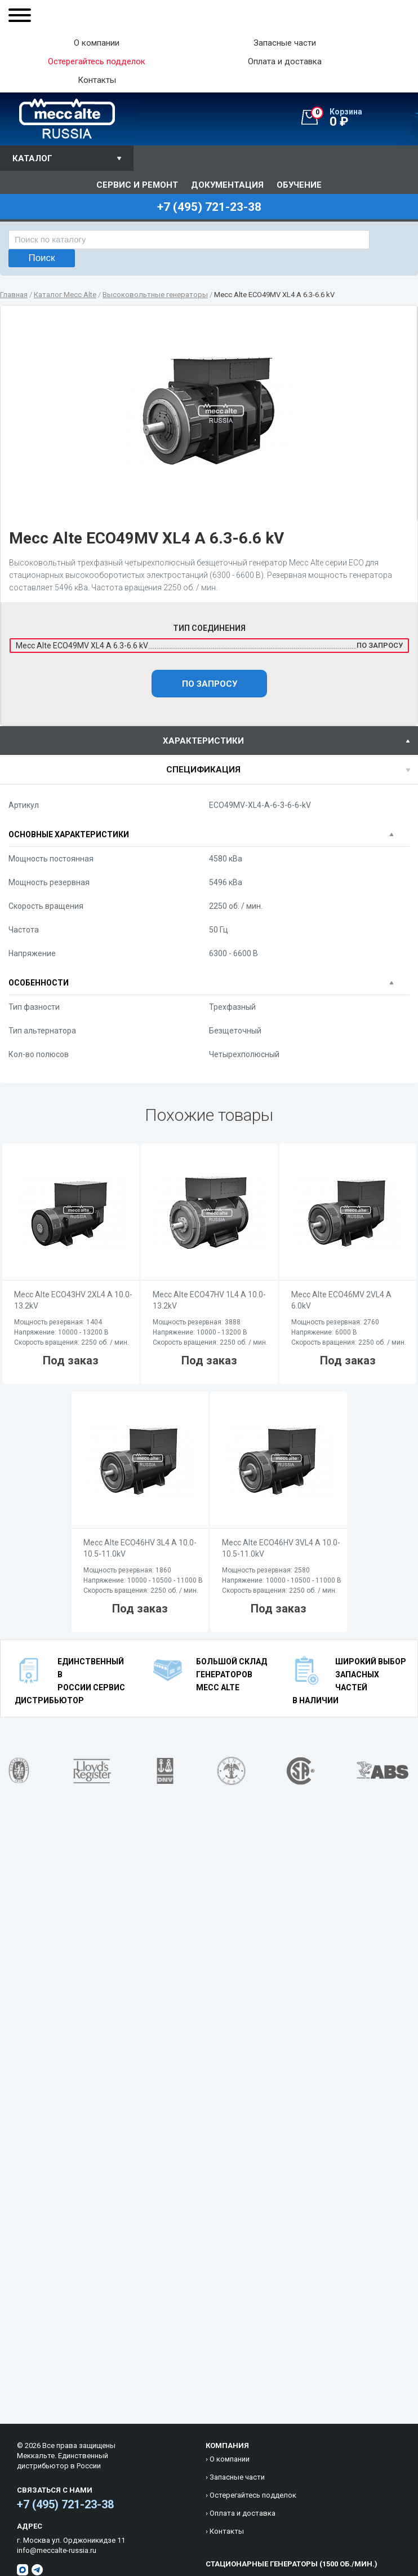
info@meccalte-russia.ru (56, 2550)
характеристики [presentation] (203, 741)
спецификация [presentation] (203, 770)
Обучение (299, 185)
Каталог (32, 158)
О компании (96, 43)
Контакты (97, 80)
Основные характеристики (68, 834)
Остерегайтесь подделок (253, 2495)
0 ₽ (364, 118)
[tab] (209, 740)
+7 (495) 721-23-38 (65, 2504)
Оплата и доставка (285, 62)
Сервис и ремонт (137, 185)
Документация (227, 185)
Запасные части (285, 43)
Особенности (38, 982)
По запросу (209, 684)
